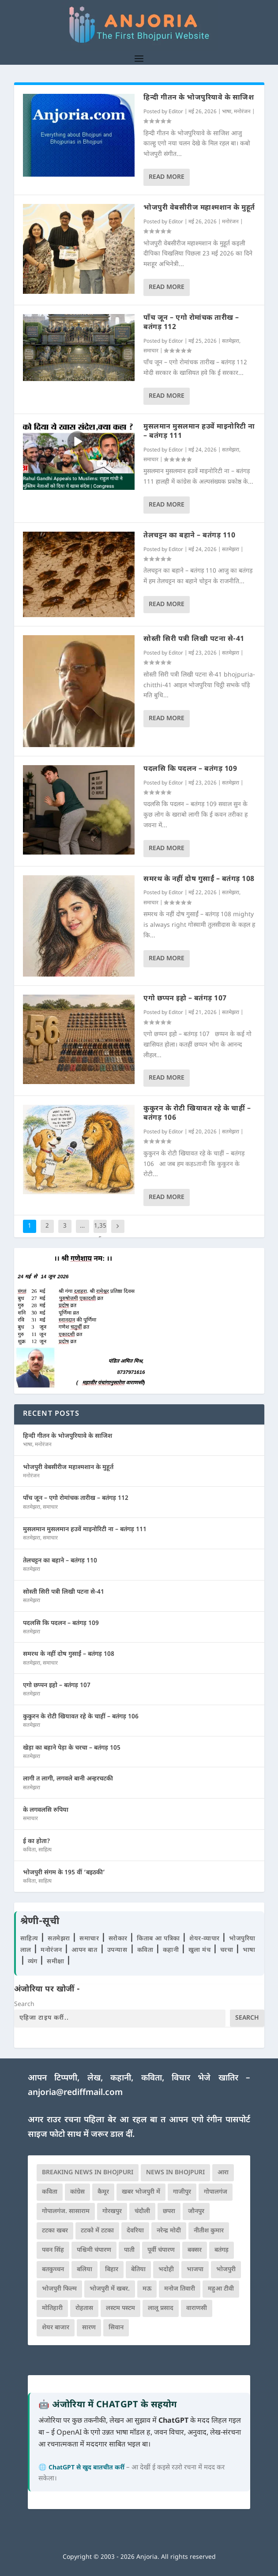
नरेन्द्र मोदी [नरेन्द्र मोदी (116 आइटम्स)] (169, 2231)
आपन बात (84, 1950)
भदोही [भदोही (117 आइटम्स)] (166, 2269)
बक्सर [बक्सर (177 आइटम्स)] (195, 2250)
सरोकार (119, 1939)
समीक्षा (56, 1962)
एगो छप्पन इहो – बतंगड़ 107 (185, 998)
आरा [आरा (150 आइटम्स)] (223, 2173)
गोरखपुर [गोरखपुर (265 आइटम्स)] (112, 2211)
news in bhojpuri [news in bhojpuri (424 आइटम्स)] (175, 2173)
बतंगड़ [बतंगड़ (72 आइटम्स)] (221, 2250)
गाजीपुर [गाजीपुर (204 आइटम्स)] (182, 2192)
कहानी (172, 1950)
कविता (29, 1850)
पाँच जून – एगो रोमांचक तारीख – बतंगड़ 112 (191, 323)
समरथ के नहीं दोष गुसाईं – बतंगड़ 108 (199, 879)
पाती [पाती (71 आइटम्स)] (129, 2250)
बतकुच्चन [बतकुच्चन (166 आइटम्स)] (53, 2269)
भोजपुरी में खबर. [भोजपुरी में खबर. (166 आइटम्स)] (110, 2289)
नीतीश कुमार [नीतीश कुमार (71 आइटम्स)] (209, 2231)
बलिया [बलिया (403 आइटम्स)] (84, 2269)
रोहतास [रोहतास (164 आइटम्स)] (84, 2308)
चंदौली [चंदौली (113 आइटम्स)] (142, 2211)
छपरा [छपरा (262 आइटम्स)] (169, 2211)
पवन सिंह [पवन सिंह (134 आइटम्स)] (53, 2250)
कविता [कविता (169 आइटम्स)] (49, 2192)
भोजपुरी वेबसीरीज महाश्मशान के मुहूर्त (199, 208)
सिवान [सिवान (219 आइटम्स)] (116, 2328)
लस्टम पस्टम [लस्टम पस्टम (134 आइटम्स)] (120, 2308)
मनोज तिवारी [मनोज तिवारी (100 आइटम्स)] (179, 2289)
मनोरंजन (242, 111)
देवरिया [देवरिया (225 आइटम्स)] (135, 2231)
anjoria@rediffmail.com (75, 2093)
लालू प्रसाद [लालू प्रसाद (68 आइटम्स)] (160, 2308)
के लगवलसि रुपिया (45, 1810)
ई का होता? (36, 1841)
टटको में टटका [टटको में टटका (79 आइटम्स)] (97, 2231)
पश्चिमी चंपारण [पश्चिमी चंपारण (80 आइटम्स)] (94, 2250)
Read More (166, 177)
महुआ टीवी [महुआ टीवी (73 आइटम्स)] (221, 2289)
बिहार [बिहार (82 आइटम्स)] (111, 2269)
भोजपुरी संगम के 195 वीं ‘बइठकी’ (64, 1873)
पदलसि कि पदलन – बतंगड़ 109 (190, 769)
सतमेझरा (230, 341)
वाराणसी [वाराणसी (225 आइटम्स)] (196, 2308)
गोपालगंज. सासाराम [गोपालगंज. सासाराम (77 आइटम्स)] (66, 2211)
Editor (176, 111)
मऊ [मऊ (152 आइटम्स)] (147, 2289)
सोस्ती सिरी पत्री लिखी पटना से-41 (193, 639)
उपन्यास (117, 1950)
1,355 (100, 1233)
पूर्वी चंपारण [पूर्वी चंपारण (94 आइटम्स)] (161, 2250)
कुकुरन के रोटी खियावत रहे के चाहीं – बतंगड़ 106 (197, 1113)
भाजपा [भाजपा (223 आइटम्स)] (195, 2269)
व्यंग (34, 1962)
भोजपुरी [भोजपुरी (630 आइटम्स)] (226, 2269)
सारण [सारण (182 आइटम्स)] (89, 2328)
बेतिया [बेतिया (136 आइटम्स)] (138, 2269)
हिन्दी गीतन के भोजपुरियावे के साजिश (198, 98)
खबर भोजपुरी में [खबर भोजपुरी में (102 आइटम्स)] (141, 2192)
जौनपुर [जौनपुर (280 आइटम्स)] (196, 2211)
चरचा (227, 1950)
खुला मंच (200, 1950)
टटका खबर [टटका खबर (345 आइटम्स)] (55, 2231)
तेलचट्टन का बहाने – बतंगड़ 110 (189, 535)
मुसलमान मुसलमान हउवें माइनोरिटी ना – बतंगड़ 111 (199, 431)
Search (24, 2004)
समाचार (150, 351)
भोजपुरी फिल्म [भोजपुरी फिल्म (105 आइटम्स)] (59, 2289)
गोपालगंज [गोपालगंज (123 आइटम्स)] (215, 2192)
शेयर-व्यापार (205, 1939)
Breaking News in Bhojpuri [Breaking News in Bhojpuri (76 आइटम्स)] (87, 2173)
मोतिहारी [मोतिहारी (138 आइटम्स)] (52, 2308)
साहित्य (45, 1850)
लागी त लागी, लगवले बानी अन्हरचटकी (68, 1779)
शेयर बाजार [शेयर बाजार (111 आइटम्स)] (55, 2328)
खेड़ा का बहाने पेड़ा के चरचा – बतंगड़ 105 (71, 1748)
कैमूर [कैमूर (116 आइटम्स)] (103, 2192)
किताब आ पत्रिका (159, 1939)
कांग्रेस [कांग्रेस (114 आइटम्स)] (77, 2192)
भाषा (226, 111)
